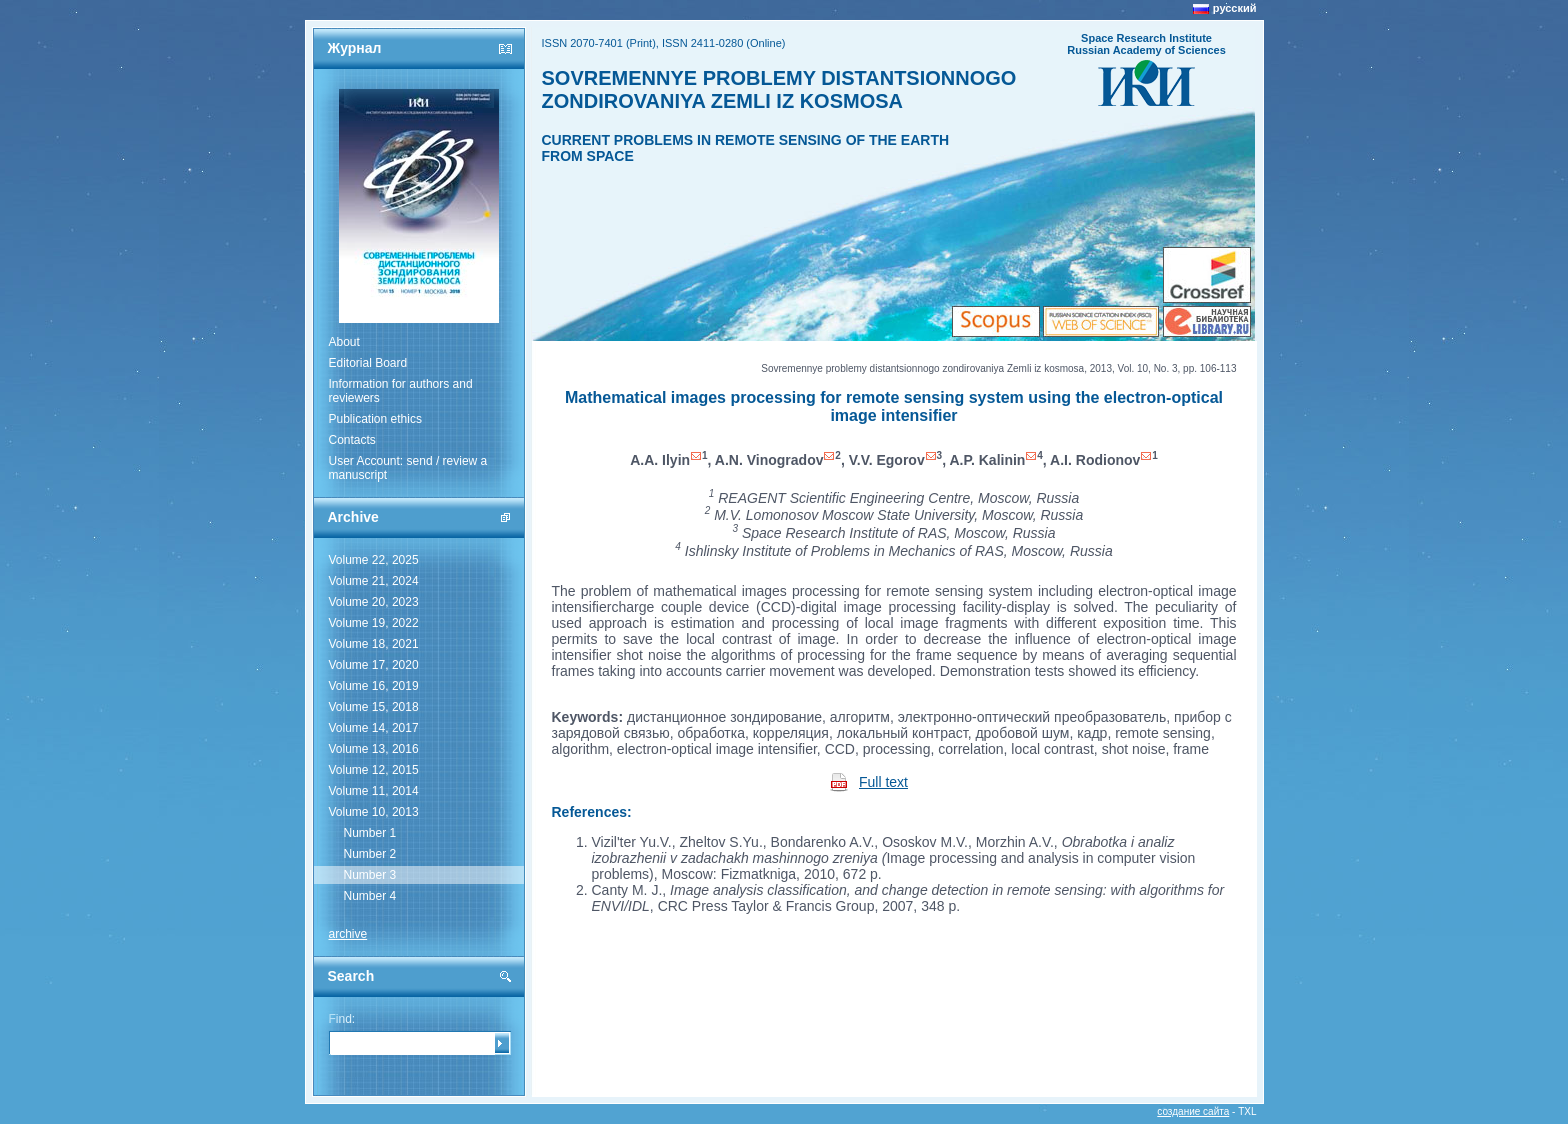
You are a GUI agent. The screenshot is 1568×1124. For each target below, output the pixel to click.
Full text (883, 782)
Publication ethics (375, 419)
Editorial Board (368, 363)
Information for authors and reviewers (401, 391)
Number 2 (370, 854)
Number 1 (370, 833)
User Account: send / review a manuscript (408, 468)
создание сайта (1193, 1111)
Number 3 (370, 875)
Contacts (352, 440)
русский (1235, 8)
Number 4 (370, 896)
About (344, 342)
